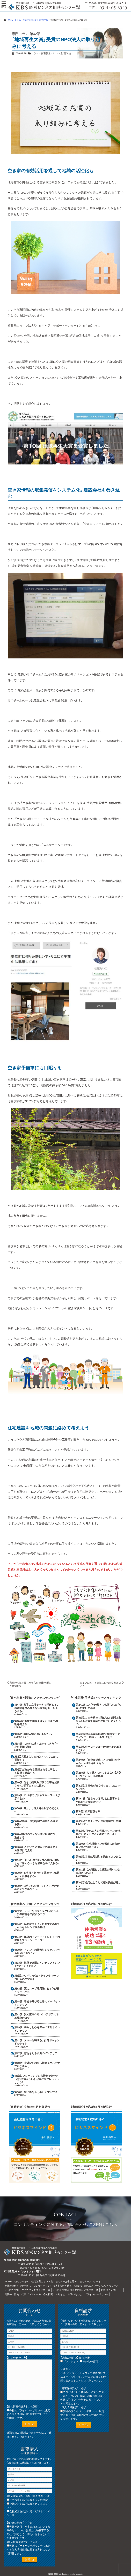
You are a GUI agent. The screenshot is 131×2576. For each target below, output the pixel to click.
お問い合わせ (75, 2294)
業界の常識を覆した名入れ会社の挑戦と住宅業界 (30, 1684)
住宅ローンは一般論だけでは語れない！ (98, 1748)
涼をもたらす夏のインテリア (40, 2053)
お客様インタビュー (111, 2289)
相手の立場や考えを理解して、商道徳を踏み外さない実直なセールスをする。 (36, 1708)
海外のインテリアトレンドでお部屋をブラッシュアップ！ (37, 1938)
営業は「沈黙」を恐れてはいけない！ (98, 1858)
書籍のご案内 (12, 2294)
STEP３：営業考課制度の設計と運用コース (75, 2289)
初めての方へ (21, 2281)
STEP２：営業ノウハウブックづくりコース (27, 2289)
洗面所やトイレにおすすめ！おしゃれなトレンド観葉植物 (36, 1925)
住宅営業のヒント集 (42, 2281)
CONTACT (65, 2214)
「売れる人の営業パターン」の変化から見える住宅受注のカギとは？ (98, 1832)
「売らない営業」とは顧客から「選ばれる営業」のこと (98, 1800)
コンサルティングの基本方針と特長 (52, 2285)
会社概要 (48, 2294)
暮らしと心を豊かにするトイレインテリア (37, 2028)
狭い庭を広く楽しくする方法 (40, 2092)
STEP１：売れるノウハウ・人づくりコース (96, 2285)
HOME (8, 2281)
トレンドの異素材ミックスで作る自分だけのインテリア (37, 1951)
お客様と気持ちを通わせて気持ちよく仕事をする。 (36, 1874)
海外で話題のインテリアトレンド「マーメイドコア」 (37, 1964)
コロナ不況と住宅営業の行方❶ (103, 1821)
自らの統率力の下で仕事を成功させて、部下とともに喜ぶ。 (36, 1784)
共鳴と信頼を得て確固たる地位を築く (36, 1822)
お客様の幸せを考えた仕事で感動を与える (36, 1722)
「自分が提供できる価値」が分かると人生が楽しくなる (98, 1761)
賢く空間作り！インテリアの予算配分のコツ (36, 2016)
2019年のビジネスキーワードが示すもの (37, 1796)
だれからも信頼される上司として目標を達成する (36, 1771)
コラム (34, 53)
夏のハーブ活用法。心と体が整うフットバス (36, 1990)
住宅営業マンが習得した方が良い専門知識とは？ (98, 1845)
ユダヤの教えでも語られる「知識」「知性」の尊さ (98, 1706)
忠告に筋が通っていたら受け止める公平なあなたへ (36, 1887)
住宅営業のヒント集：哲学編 (56, 53)
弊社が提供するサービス (18, 2285)
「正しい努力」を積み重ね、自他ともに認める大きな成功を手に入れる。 (37, 1861)
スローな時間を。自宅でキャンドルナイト (36, 2042)
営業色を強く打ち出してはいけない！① (98, 1787)
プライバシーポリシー (96, 2294)
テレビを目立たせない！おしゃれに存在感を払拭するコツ (36, 1912)
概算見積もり (92, 1811)
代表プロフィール (31, 2294)
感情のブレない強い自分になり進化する (36, 1835)
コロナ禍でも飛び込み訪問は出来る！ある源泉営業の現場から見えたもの (98, 1721)
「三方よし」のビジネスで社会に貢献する (36, 1758)
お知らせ (60, 2294)
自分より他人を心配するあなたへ (36, 1809)
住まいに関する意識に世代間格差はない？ (100, 1684)
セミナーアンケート (90, 2281)
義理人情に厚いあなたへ (38, 1734)
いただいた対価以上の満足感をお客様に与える (36, 1848)
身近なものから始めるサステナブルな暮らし (37, 2064)
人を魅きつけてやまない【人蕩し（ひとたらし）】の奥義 (98, 1774)
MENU (3, 7)
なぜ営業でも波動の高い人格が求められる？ (98, 1871)
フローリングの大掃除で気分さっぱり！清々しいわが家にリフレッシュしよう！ (36, 2079)
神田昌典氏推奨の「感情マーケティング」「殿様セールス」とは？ (98, 1735)
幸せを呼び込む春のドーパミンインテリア (37, 2003)
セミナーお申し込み (66, 2281)
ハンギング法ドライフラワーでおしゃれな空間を (36, 1977)
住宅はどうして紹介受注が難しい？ (98, 1884)
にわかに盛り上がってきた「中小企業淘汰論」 (36, 1745)
